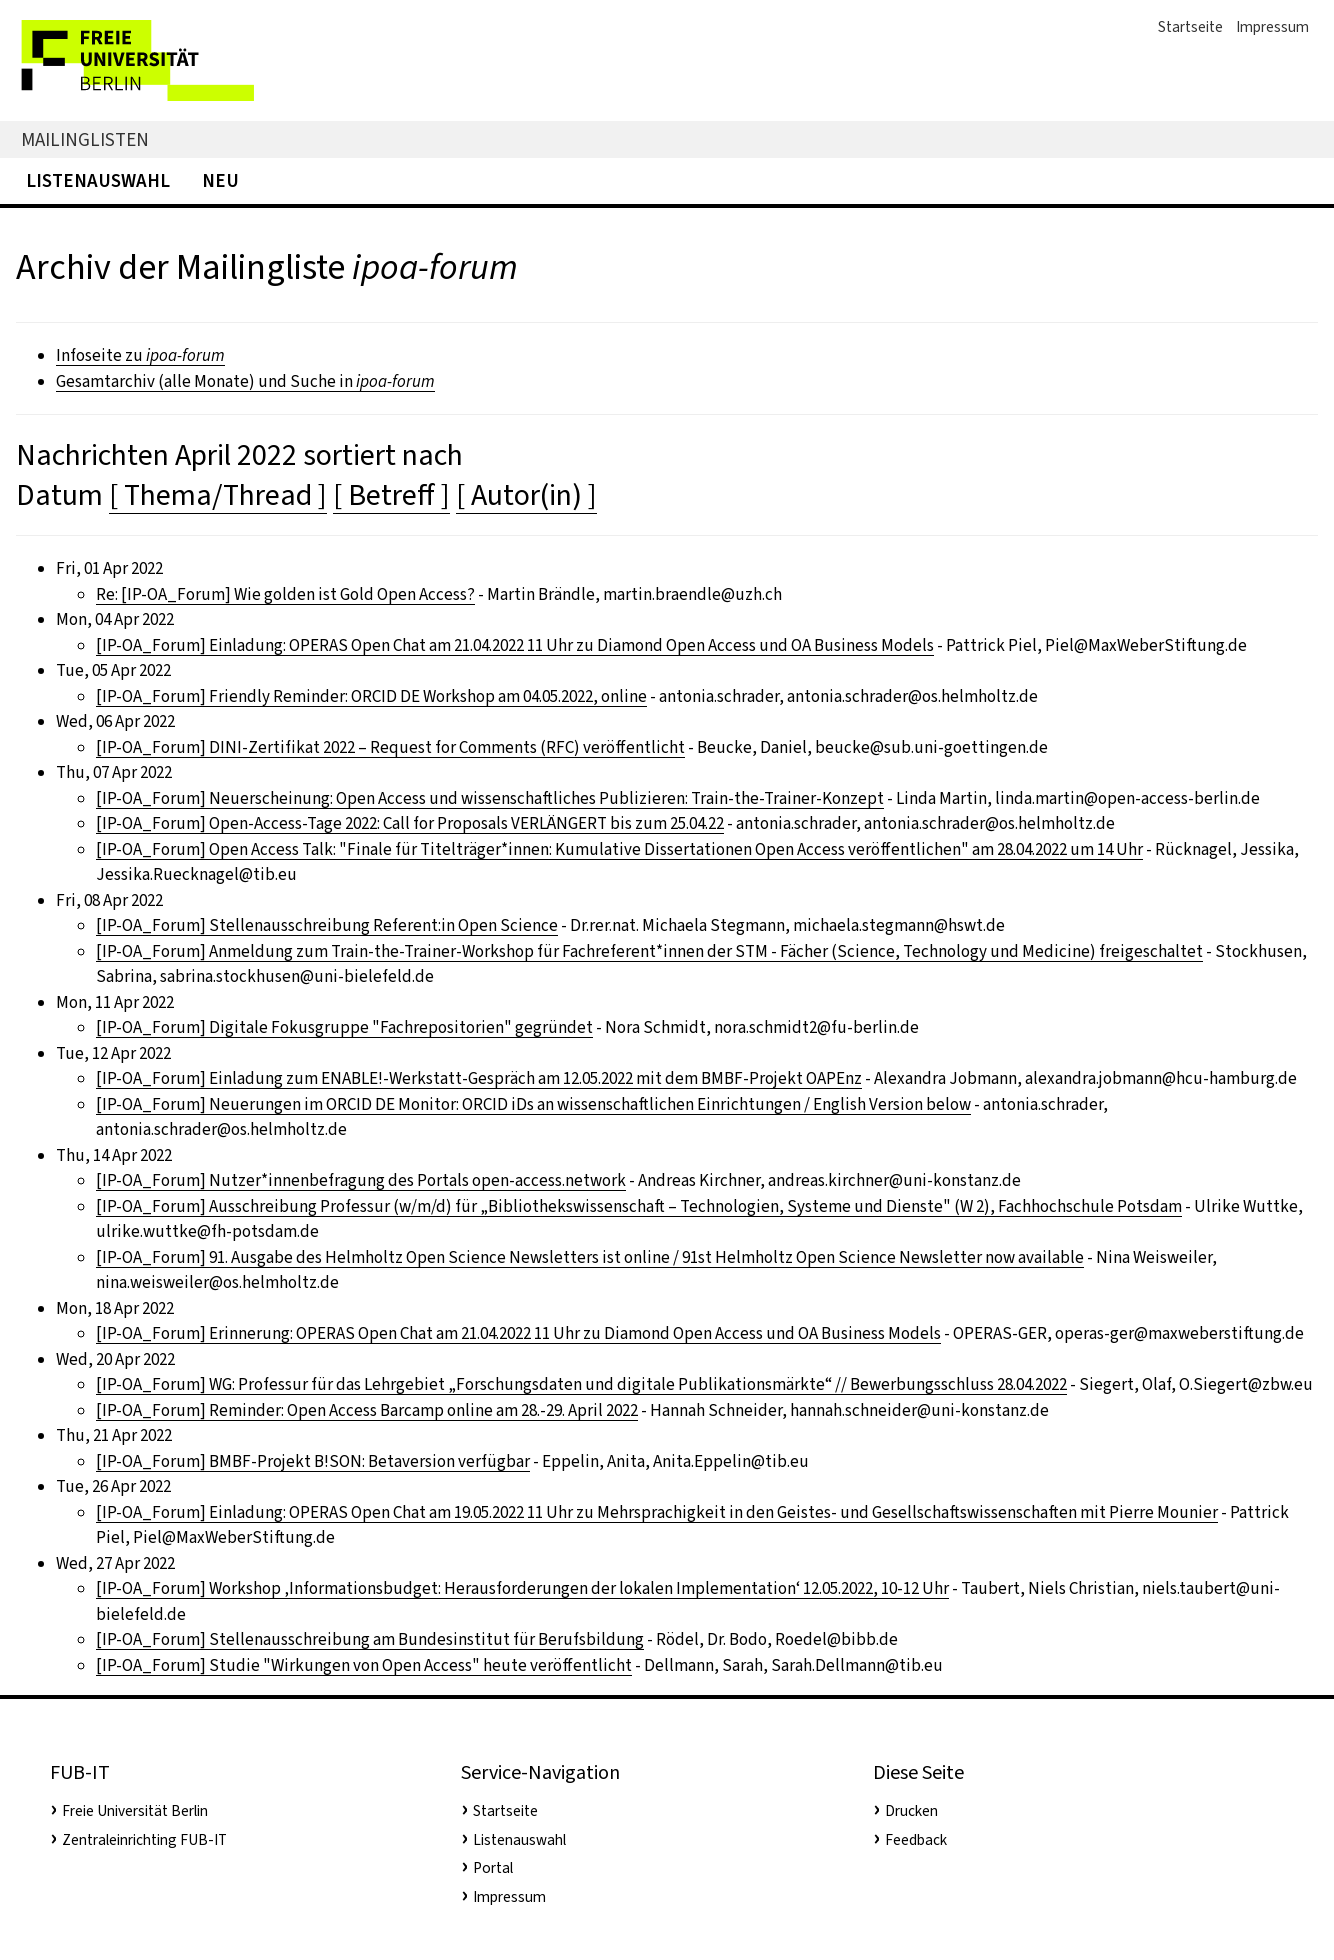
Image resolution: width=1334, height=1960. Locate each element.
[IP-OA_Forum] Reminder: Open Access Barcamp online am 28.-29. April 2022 (367, 1410)
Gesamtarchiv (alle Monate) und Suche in (245, 381)
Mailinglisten (85, 139)
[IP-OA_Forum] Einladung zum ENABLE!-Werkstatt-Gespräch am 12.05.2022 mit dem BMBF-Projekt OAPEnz (479, 1078)
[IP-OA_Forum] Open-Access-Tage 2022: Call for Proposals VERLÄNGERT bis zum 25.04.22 (410, 823)
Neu (220, 180)
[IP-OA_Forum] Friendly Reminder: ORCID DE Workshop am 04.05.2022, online (371, 696)
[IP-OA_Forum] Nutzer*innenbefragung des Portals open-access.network (361, 1180)
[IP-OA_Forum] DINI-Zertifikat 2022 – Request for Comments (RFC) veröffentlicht (390, 747)
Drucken (911, 1811)
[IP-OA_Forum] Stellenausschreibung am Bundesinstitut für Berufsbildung (370, 1639)
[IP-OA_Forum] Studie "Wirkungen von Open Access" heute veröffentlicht (364, 1665)
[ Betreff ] (391, 495)
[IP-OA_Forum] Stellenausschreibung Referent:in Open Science (327, 925)
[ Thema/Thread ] (218, 495)
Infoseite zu (140, 355)
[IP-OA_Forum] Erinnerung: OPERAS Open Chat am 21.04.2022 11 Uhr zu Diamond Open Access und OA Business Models (518, 1333)
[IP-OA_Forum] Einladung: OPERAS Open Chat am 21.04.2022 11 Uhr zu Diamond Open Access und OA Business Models (515, 645)
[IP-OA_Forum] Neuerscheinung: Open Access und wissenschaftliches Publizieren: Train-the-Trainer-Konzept (490, 798)
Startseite (1190, 27)
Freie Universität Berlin (135, 1811)
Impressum (1272, 27)
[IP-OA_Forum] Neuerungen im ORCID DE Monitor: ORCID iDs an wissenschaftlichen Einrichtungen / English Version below (533, 1104)
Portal (493, 1868)
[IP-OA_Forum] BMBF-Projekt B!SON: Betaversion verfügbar (313, 1461)
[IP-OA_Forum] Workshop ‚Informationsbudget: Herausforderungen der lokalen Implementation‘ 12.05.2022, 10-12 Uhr (522, 1588)
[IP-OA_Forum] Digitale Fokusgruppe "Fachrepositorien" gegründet (344, 1027)
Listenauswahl (98, 180)
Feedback (916, 1840)
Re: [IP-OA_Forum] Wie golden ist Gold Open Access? (285, 594)
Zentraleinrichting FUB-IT (144, 1840)
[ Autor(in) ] (526, 495)
